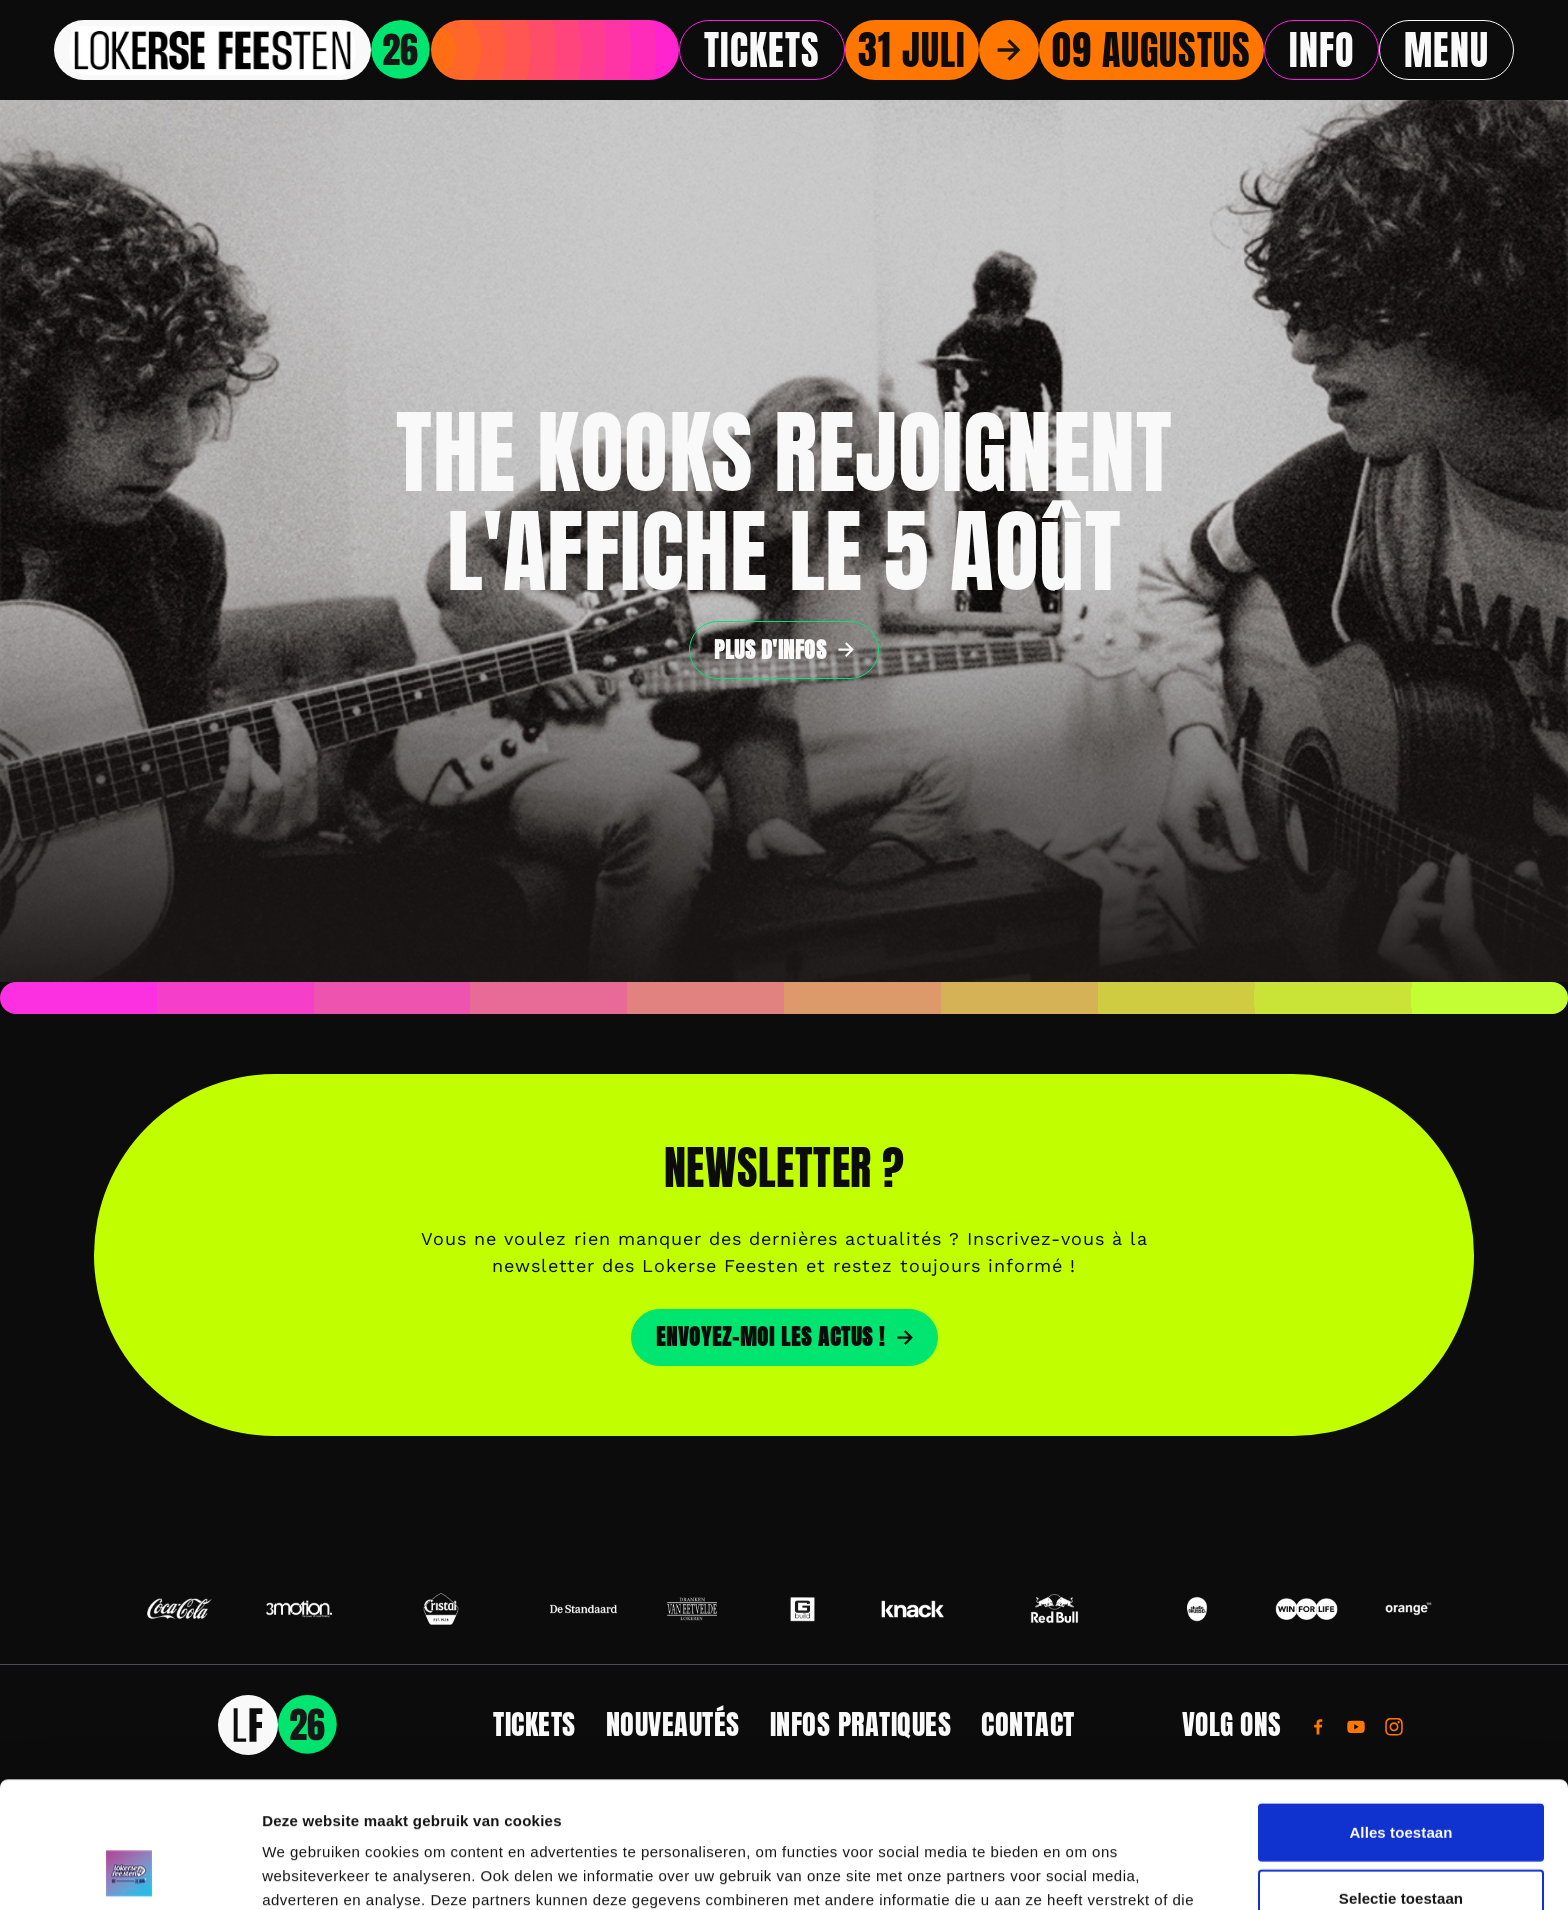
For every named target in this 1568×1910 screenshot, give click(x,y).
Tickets (762, 50)
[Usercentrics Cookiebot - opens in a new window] (129, 1871)
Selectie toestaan (1401, 1779)
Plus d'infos (770, 649)
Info (1321, 50)
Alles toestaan (1400, 1713)
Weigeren (1401, 1844)
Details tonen (1080, 1870)
